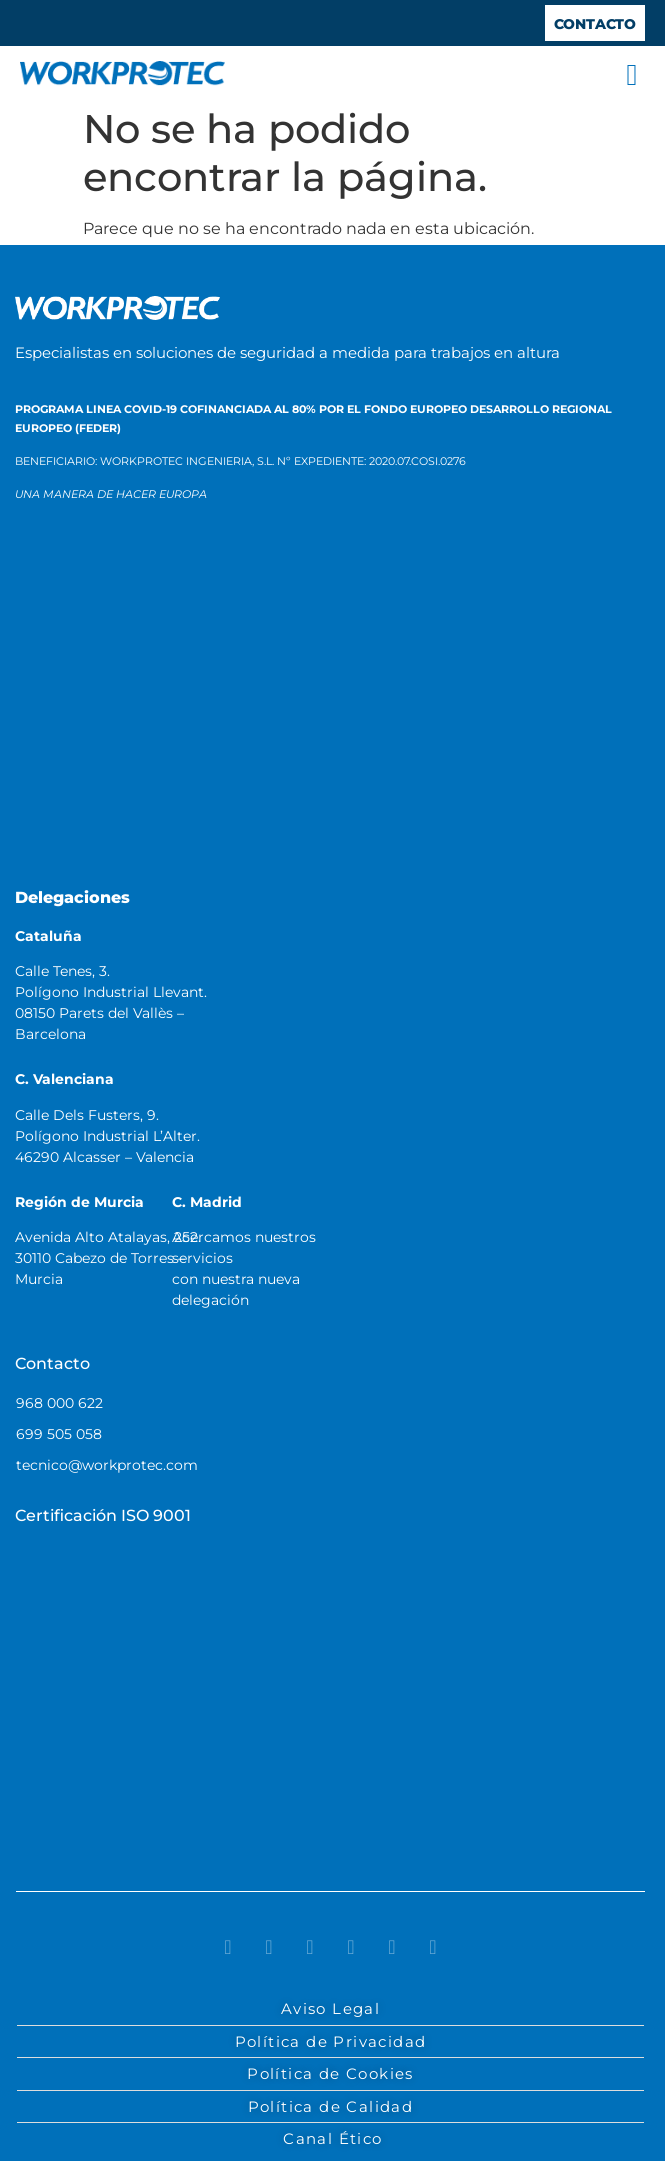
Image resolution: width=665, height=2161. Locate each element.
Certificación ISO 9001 (103, 1515)
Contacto (52, 1363)
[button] (632, 74)
